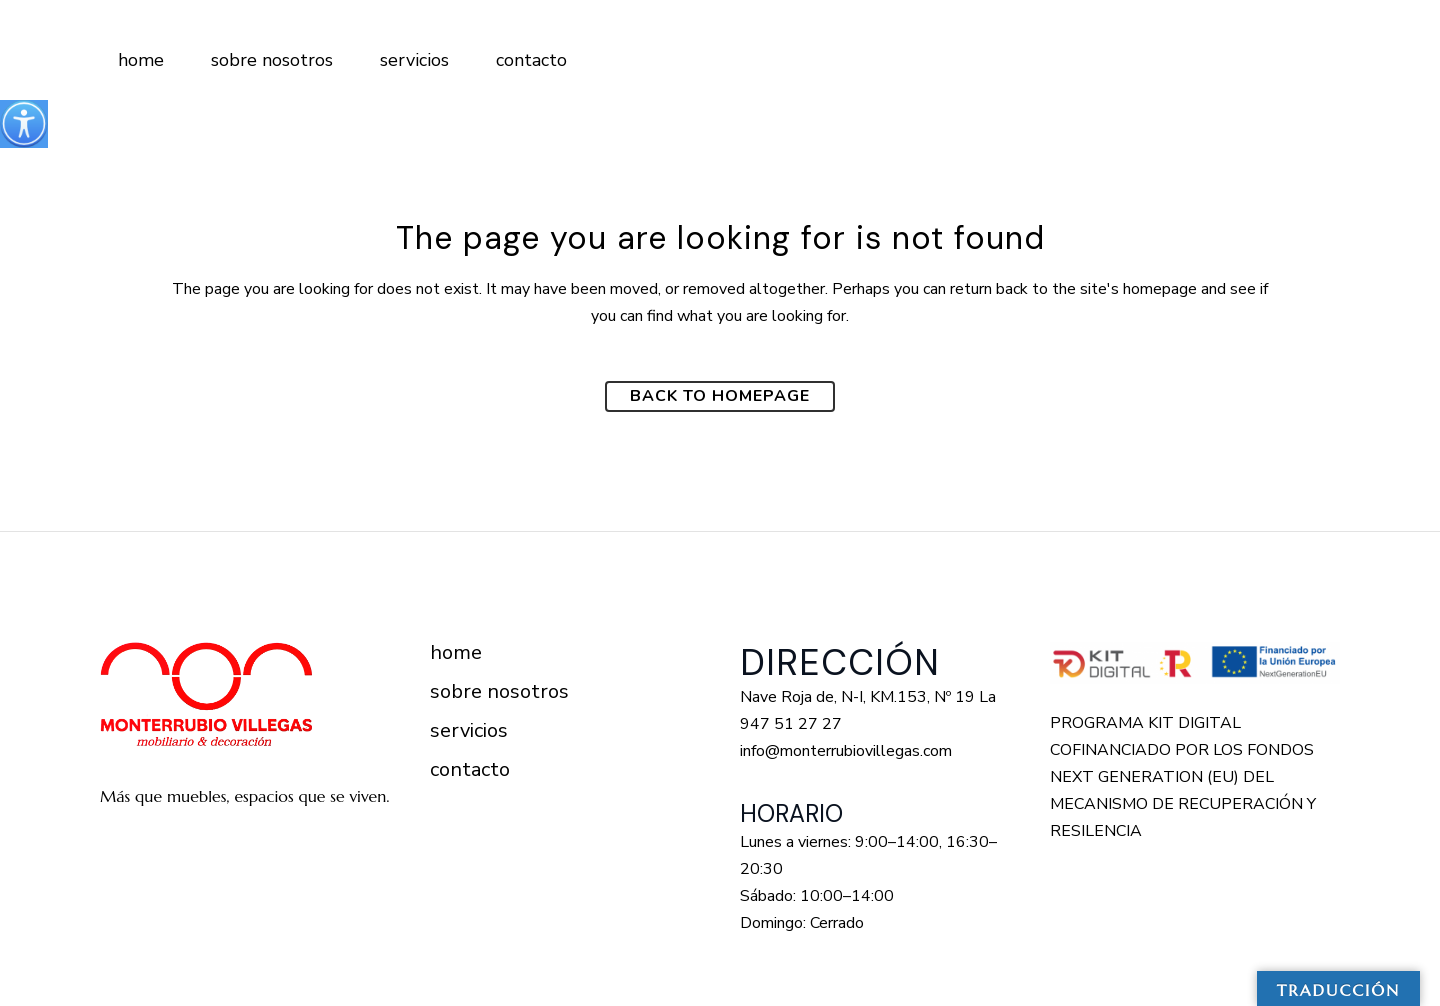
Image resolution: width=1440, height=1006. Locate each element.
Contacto (470, 770)
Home (456, 653)
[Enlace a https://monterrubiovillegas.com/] (137, 60)
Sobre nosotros (499, 692)
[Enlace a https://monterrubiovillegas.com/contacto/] (528, 60)
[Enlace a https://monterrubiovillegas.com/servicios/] (411, 60)
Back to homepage (720, 396)
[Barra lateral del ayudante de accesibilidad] (24, 124)
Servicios (469, 731)
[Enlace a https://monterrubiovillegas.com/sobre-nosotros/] (268, 60)
